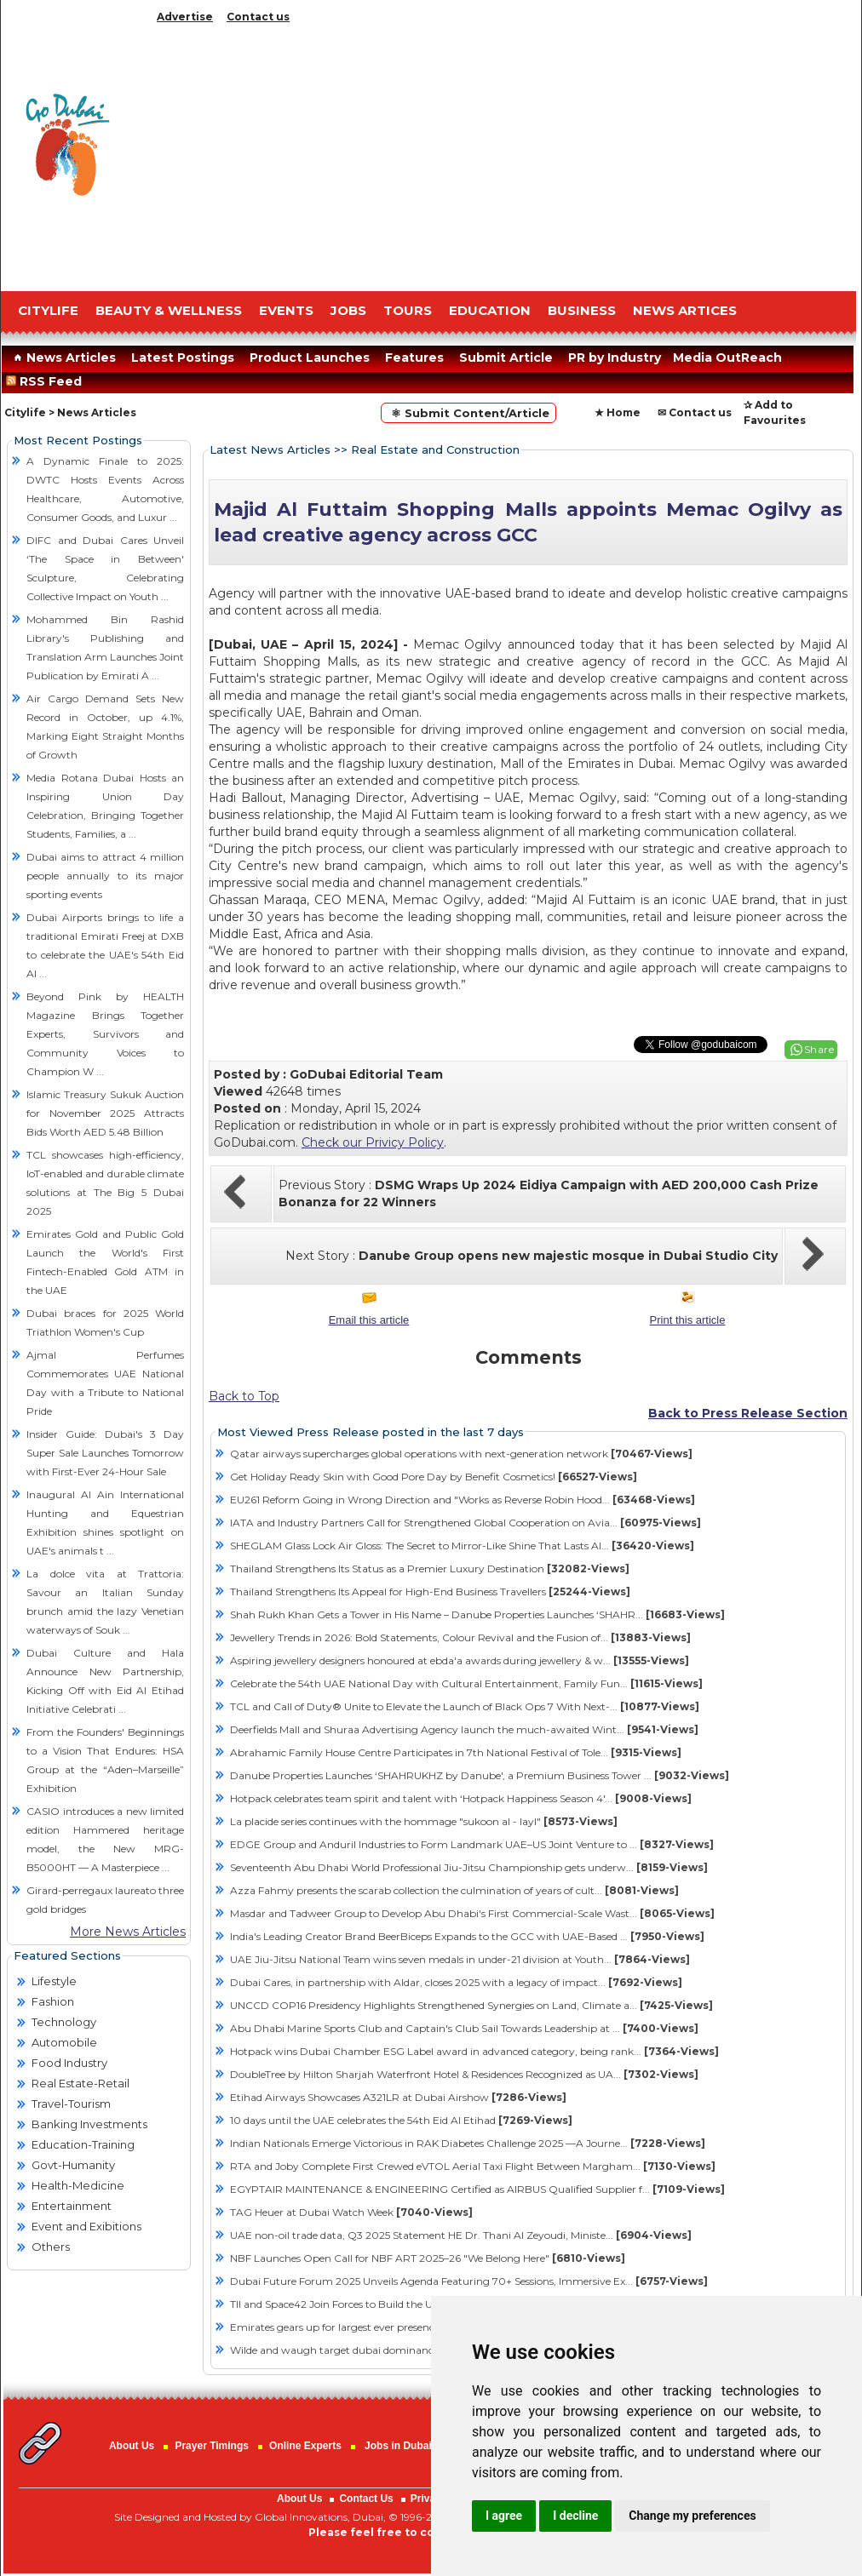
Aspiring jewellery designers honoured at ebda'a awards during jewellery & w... (459, 1660)
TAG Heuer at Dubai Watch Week (351, 2212)
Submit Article (506, 357)
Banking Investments (89, 2124)
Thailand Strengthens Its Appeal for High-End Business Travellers (430, 1591)
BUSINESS (582, 310)
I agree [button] (504, 2515)
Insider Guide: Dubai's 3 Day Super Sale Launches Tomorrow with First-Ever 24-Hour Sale (105, 1453)
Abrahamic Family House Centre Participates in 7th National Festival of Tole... (455, 1752)
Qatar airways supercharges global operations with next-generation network (461, 1453)
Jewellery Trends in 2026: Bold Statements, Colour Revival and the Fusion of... (460, 1637)
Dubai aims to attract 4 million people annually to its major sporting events (105, 875)
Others (51, 2246)
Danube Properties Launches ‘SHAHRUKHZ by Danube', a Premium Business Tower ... (479, 1775)
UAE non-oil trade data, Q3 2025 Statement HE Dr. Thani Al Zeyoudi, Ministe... (461, 2235)
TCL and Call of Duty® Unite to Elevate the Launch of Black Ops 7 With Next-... (464, 1706)
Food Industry (69, 2062)
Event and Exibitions (86, 2226)
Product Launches (309, 357)
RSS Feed (47, 381)
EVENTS (286, 310)
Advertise (185, 16)
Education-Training (83, 2144)
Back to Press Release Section (748, 1413)
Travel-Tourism (71, 2103)
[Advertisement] (503, 153)
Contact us (258, 16)
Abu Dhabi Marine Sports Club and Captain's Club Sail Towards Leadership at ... (464, 2028)
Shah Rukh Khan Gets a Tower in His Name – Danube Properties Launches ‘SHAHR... (477, 1614)
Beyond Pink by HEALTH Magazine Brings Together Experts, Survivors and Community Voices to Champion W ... (105, 1034)
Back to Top (244, 1396)
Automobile (64, 2042)
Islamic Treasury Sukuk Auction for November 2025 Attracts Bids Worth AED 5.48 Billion (105, 1113)
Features (414, 357)
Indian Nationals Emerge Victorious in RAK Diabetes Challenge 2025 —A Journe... (467, 2143)
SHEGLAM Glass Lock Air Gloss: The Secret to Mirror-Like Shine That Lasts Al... (462, 1545)
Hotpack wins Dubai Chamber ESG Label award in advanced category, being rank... (474, 2051)
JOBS (348, 310)
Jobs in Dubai (398, 2446)
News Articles (62, 357)
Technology (64, 2022)
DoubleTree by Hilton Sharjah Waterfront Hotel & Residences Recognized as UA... (464, 2074)
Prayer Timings (211, 2446)
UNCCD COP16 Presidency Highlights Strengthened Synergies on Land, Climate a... (471, 2005)
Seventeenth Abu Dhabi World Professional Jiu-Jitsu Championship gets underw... (469, 1867)
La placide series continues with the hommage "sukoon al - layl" (424, 1821)
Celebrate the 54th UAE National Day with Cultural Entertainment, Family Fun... (466, 1683)
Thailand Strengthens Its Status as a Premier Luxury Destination (429, 1568)
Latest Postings (183, 357)
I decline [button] (575, 2515)
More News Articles (128, 1931)
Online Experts (305, 2446)
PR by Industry (614, 357)
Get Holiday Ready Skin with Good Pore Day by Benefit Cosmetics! (433, 1476)
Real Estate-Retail (80, 2083)
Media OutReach (727, 357)
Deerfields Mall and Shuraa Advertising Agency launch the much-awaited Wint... (464, 1729)
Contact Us (366, 2498)
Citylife (25, 412)
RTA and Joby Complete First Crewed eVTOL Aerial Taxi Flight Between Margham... (472, 2166)
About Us (131, 2446)
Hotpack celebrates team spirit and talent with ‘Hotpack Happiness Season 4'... (461, 1798)
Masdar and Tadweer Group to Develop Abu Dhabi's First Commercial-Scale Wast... (472, 1913)
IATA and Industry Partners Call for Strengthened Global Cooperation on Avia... (465, 1522)
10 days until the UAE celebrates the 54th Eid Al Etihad (401, 2120)
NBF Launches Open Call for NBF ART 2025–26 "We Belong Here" (427, 2258)
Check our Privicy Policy (373, 1142)
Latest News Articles (270, 449)
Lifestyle (54, 1981)
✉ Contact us (695, 412)
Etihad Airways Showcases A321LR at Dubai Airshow (398, 2097)
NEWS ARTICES (685, 310)
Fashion (53, 2001)
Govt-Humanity (73, 2165)
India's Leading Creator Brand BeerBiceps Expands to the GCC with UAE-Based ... (467, 1936)
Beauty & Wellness (168, 310)
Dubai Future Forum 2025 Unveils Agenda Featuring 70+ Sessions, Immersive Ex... (469, 2281)
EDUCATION (490, 310)
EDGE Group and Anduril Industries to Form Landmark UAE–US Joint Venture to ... (472, 1844)
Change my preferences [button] (692, 2515)
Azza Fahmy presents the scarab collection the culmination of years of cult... (454, 1890)
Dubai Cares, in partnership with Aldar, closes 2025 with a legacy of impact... (456, 1982)
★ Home (618, 412)
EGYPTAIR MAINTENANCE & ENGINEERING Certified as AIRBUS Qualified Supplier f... (477, 2189)
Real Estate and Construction (435, 449)
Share (819, 1049)
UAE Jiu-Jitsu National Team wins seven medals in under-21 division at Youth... (460, 1959)
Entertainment (72, 2205)
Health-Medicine (78, 2185)
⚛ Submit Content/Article (468, 413)
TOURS (407, 310)
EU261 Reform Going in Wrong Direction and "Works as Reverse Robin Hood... (462, 1499)
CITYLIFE (48, 310)
